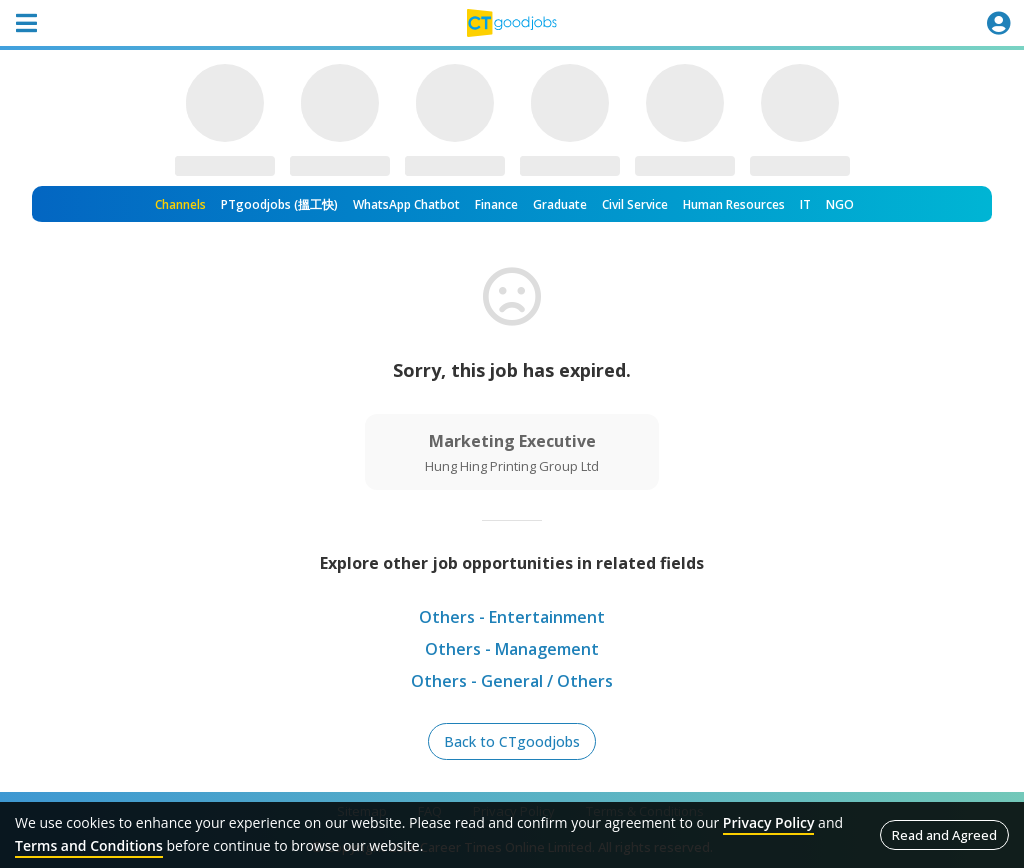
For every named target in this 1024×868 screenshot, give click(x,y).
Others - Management (512, 649)
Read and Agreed (944, 835)
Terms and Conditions (89, 845)
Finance (496, 204)
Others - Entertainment (512, 617)
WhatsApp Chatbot (406, 204)
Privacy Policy (769, 822)
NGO (840, 204)
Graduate (560, 204)
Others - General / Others (512, 681)
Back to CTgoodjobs (512, 741)
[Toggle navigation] (26, 23)
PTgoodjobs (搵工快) (279, 204)
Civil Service (635, 204)
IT (805, 204)
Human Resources (734, 204)
